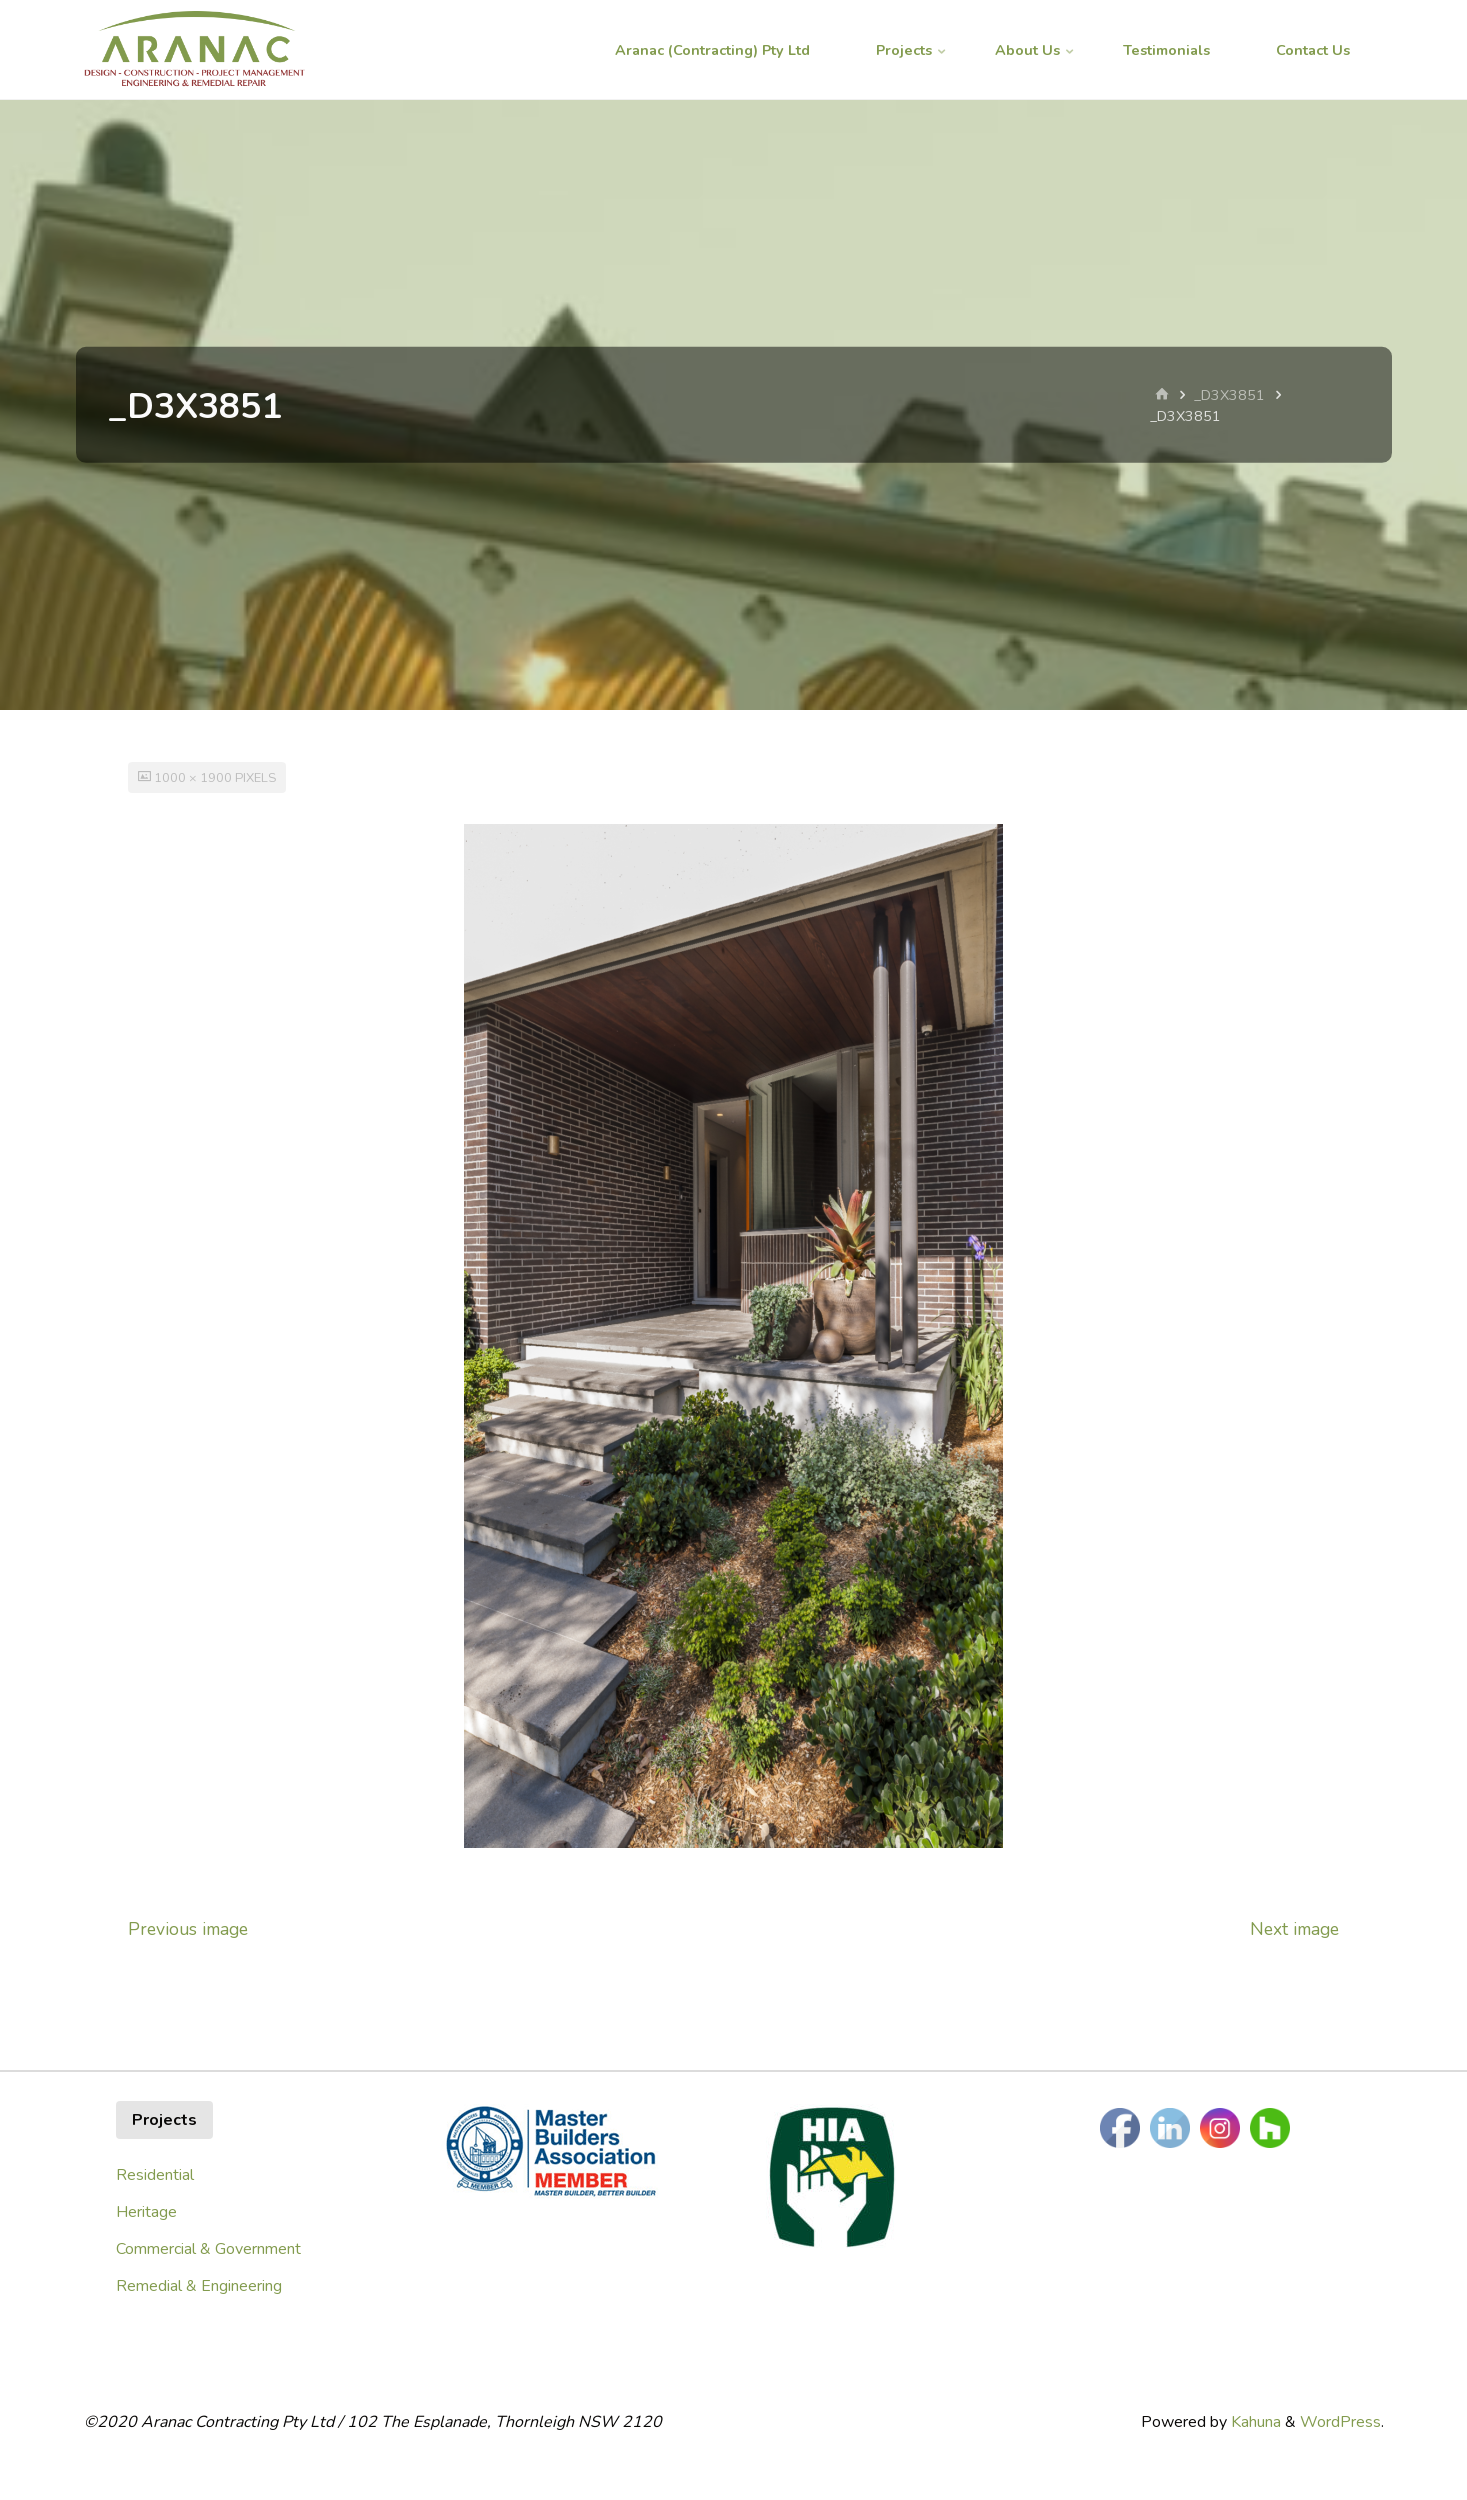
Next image (1294, 1929)
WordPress (1340, 2422)
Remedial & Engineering (199, 2286)
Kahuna (1254, 2422)
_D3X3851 (1229, 395)
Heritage (146, 2212)
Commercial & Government (208, 2249)
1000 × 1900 (194, 778)
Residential (155, 2175)
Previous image (188, 1929)
